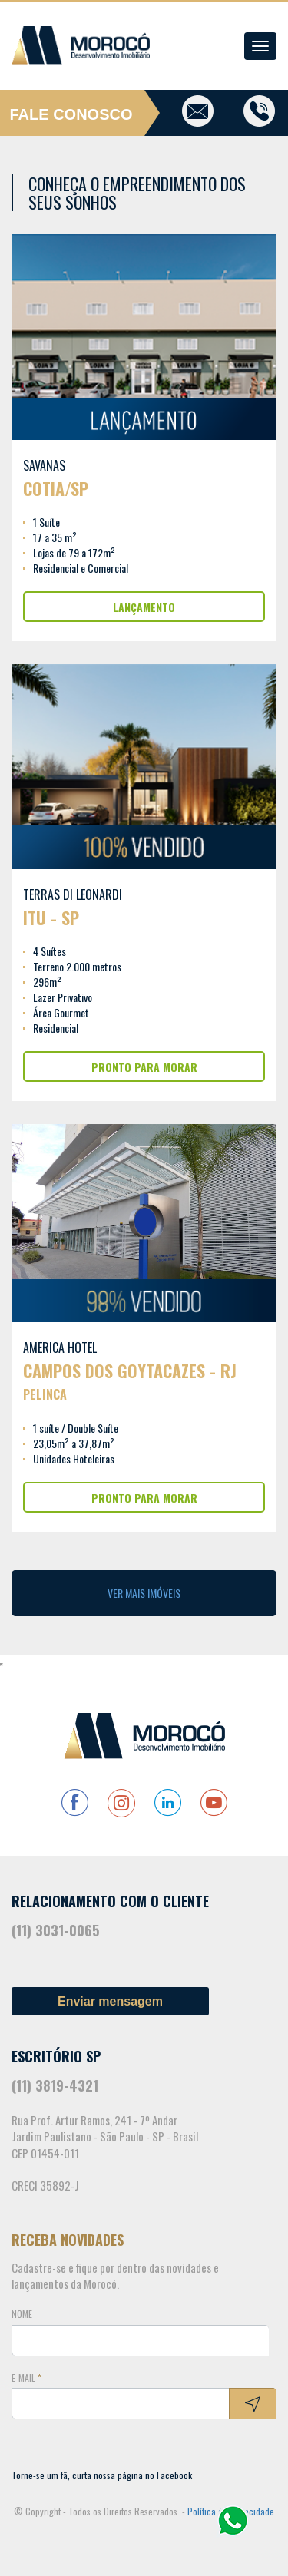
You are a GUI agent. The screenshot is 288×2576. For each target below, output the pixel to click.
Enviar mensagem (110, 2001)
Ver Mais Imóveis (144, 1593)
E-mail (26, 2377)
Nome (22, 2313)
